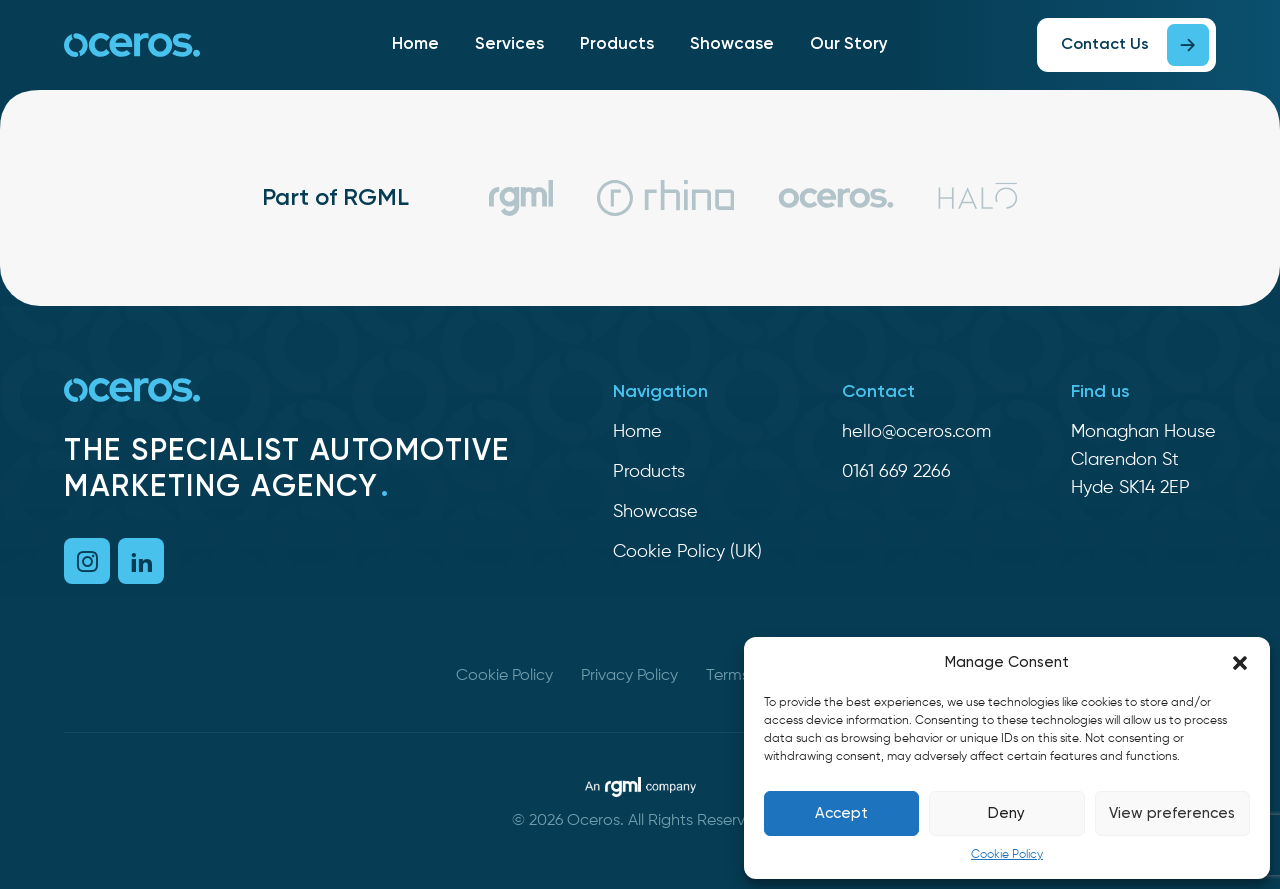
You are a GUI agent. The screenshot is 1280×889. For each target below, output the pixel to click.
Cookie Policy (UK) (687, 552)
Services (509, 44)
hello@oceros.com (916, 432)
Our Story (849, 44)
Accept (841, 813)
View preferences (1172, 813)
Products (617, 44)
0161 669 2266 (896, 472)
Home (415, 44)
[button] (1240, 663)
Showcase (732, 44)
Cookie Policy (1007, 855)
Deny (1006, 813)
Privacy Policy (629, 676)
